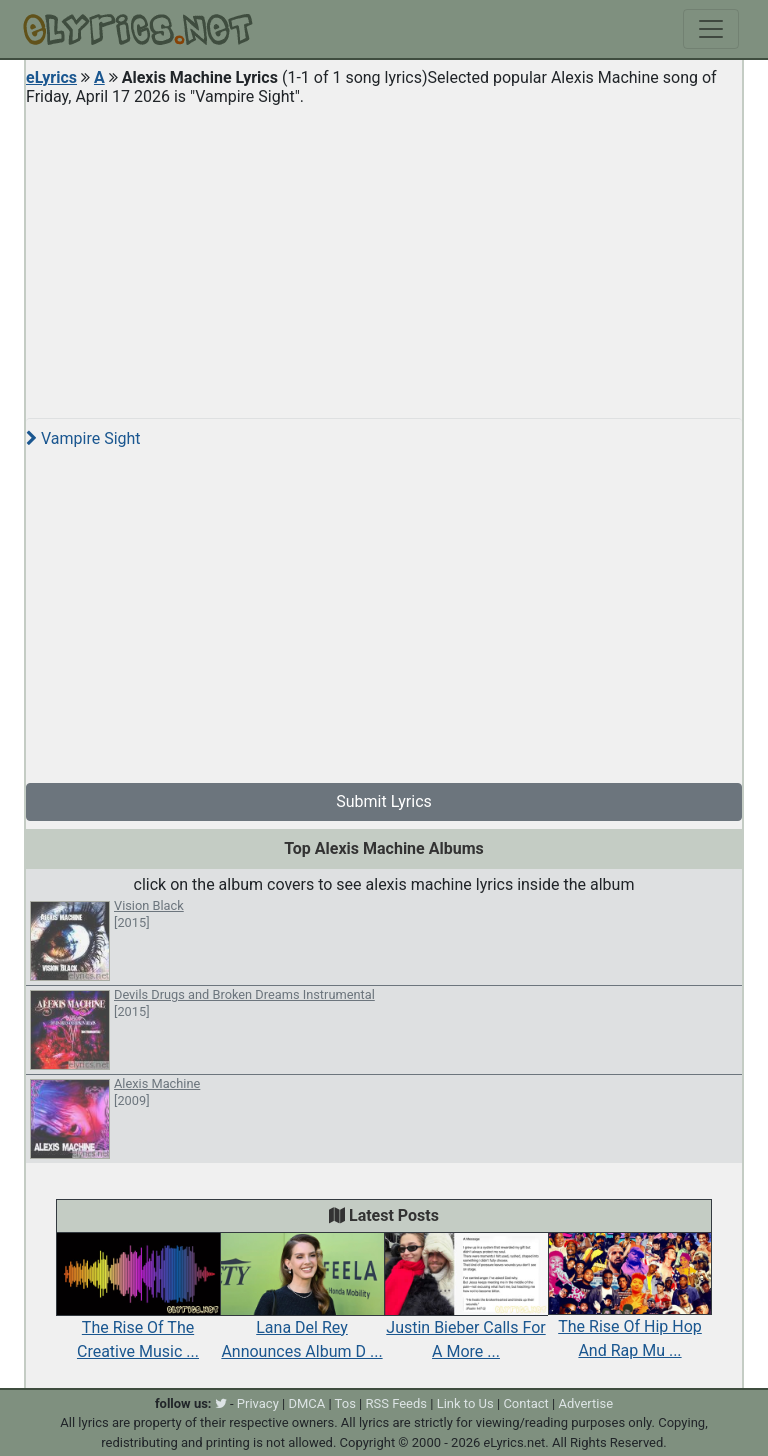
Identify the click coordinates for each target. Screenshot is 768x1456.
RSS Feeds (397, 1403)
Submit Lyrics (384, 801)
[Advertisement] (384, 254)
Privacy (258, 1403)
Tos (345, 1403)
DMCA (306, 1403)
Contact (525, 1403)
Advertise (585, 1403)
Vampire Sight (83, 438)
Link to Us (465, 1403)
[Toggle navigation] (711, 29)
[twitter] (221, 1403)
